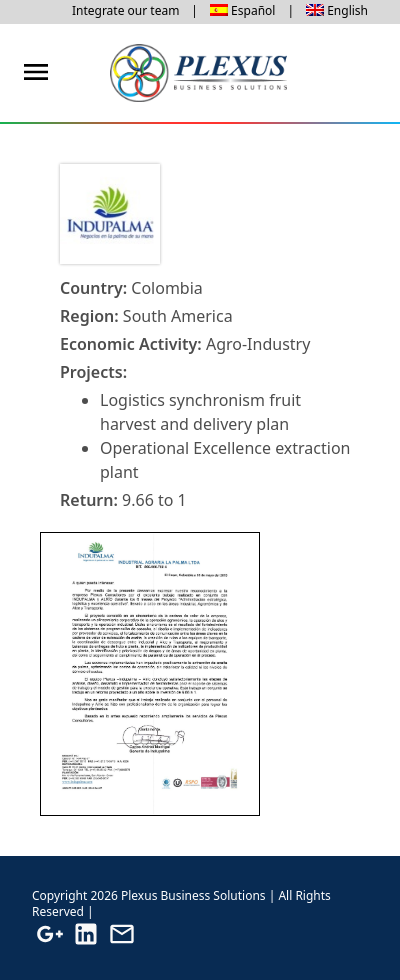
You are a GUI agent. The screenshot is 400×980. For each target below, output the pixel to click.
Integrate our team (125, 10)
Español (253, 10)
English (347, 10)
